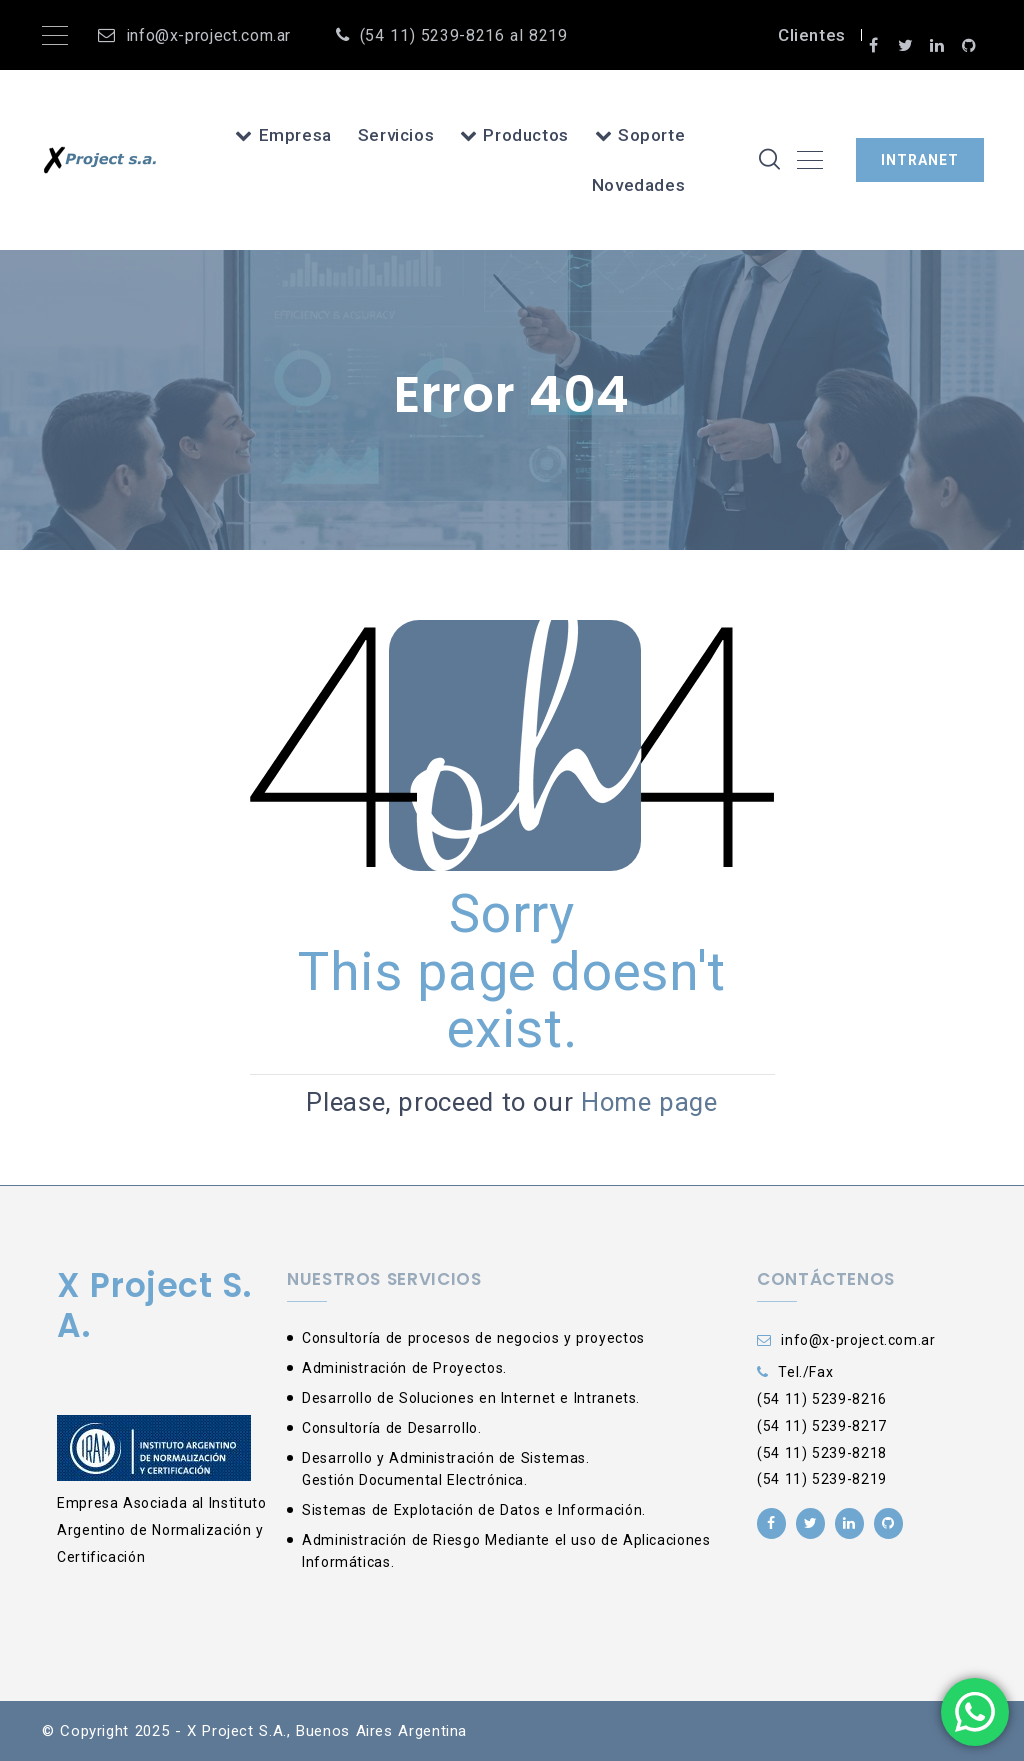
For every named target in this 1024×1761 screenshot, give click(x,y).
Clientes (812, 35)
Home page (649, 1102)
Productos (514, 135)
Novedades (639, 185)
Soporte (640, 135)
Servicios (396, 135)
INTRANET (920, 160)
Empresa (283, 135)
